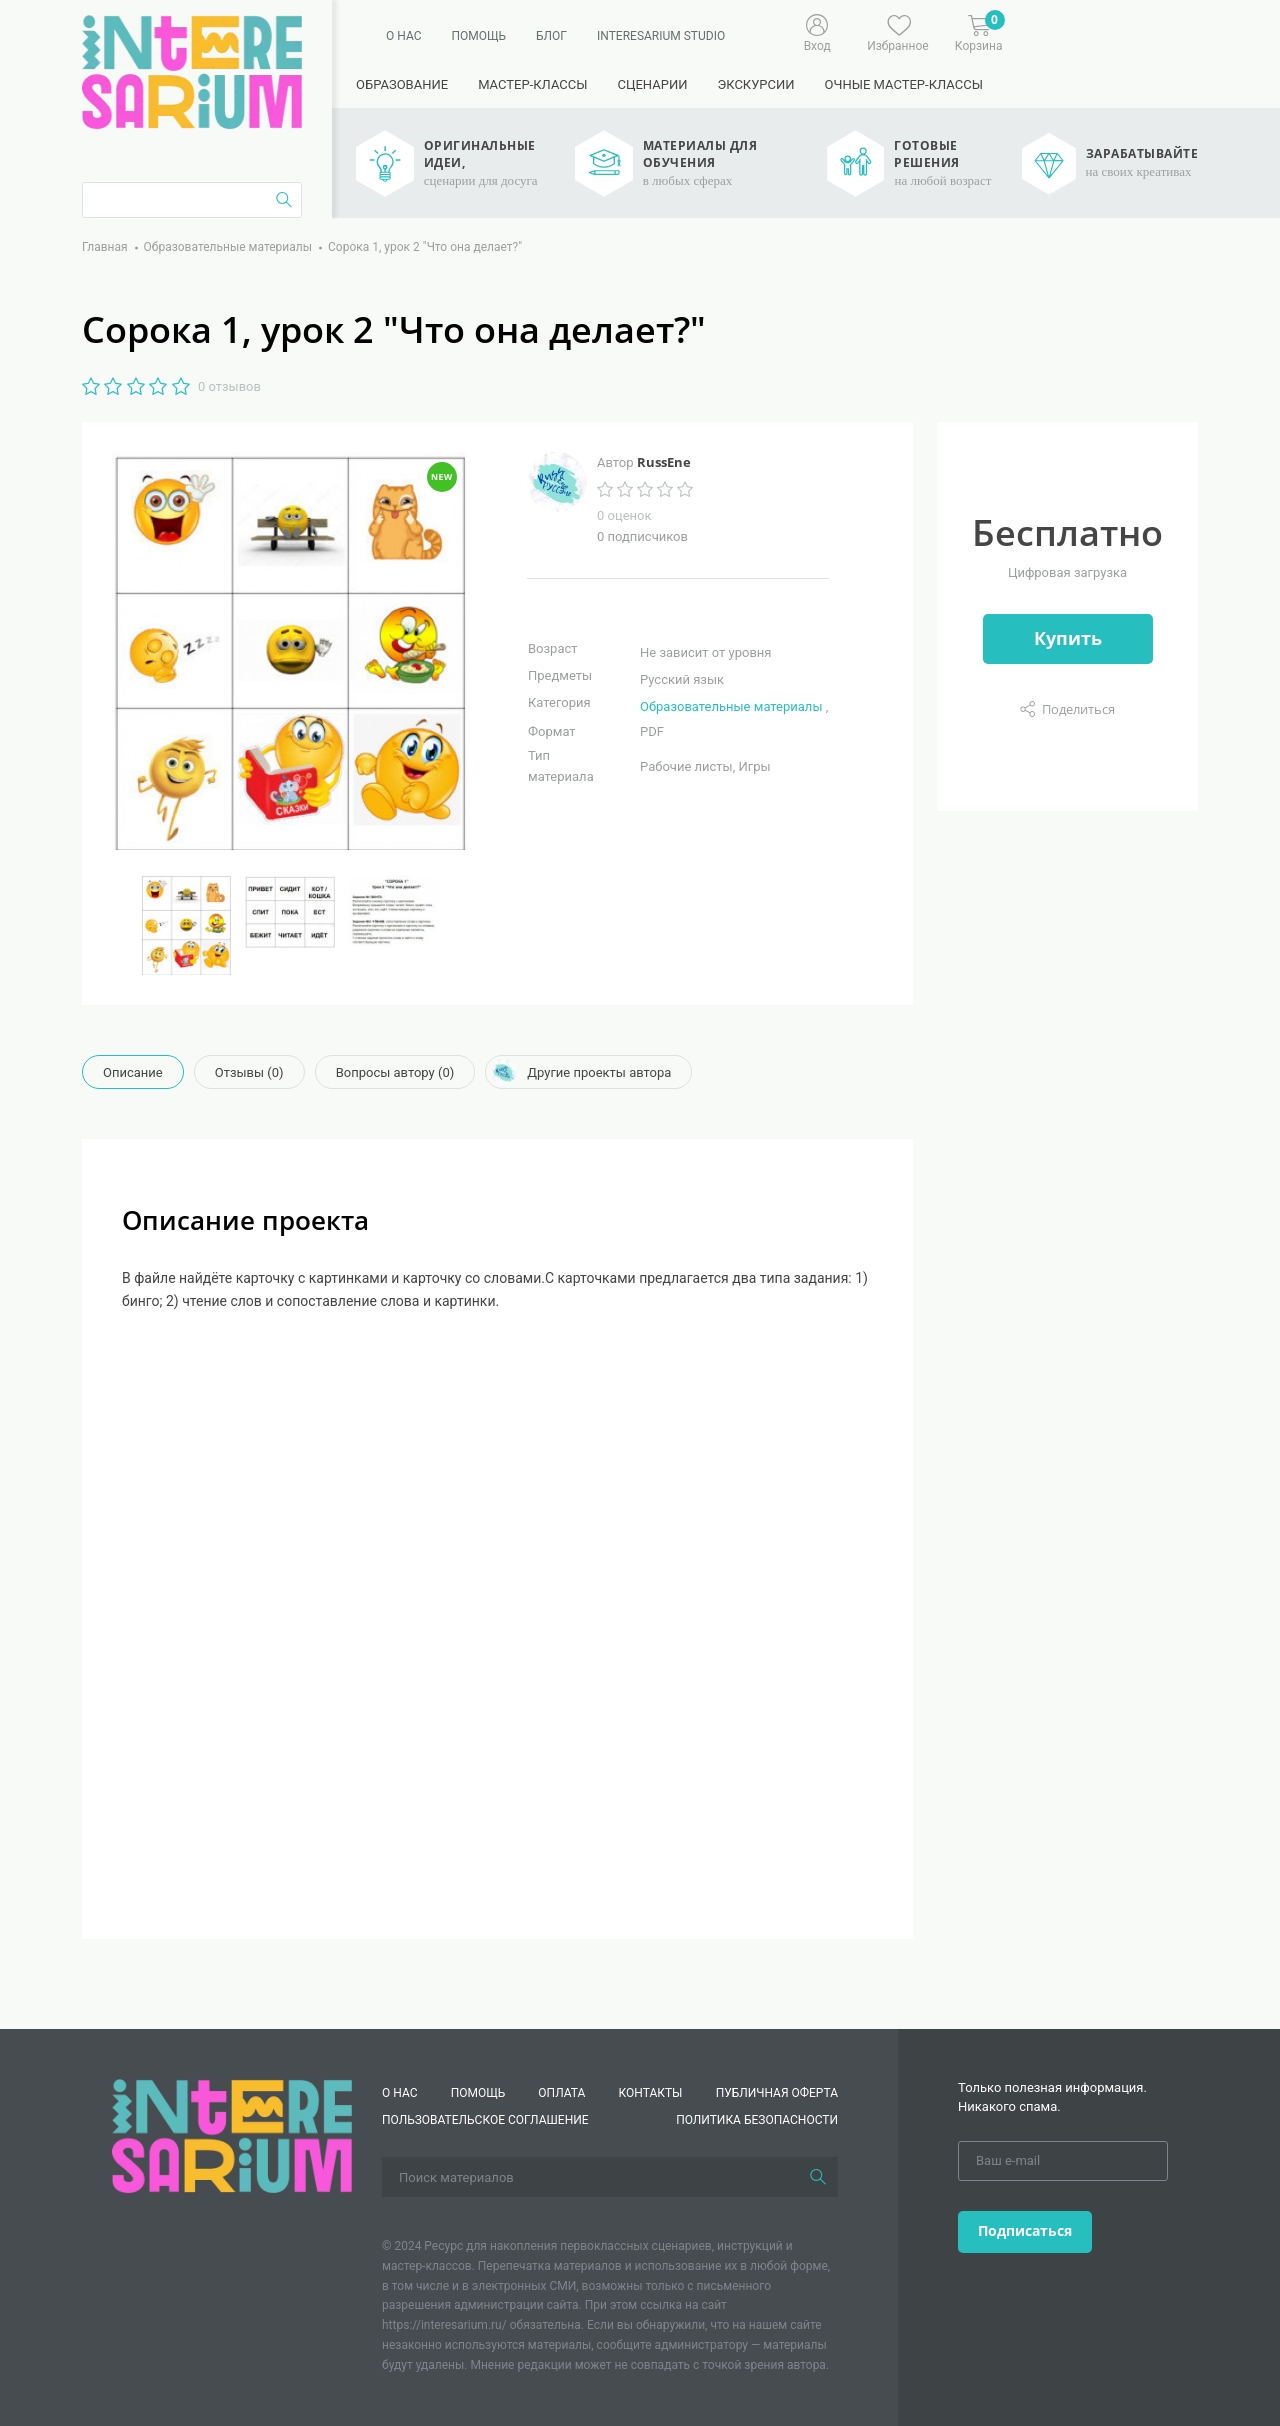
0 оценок (624, 515)
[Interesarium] (232, 2135)
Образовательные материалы (731, 706)
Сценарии (652, 84)
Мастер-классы (532, 84)
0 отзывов (229, 386)
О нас (403, 36)
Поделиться (1078, 709)
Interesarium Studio (661, 36)
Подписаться (1025, 2230)
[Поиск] (818, 2177)
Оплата (561, 2093)
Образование (402, 84)
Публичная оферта (777, 2093)
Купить (1068, 638)
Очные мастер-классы (904, 84)
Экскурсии (755, 84)
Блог (551, 36)
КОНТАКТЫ (651, 2093)
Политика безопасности (757, 2120)
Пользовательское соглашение (485, 2120)
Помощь (478, 36)
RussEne (664, 462)
